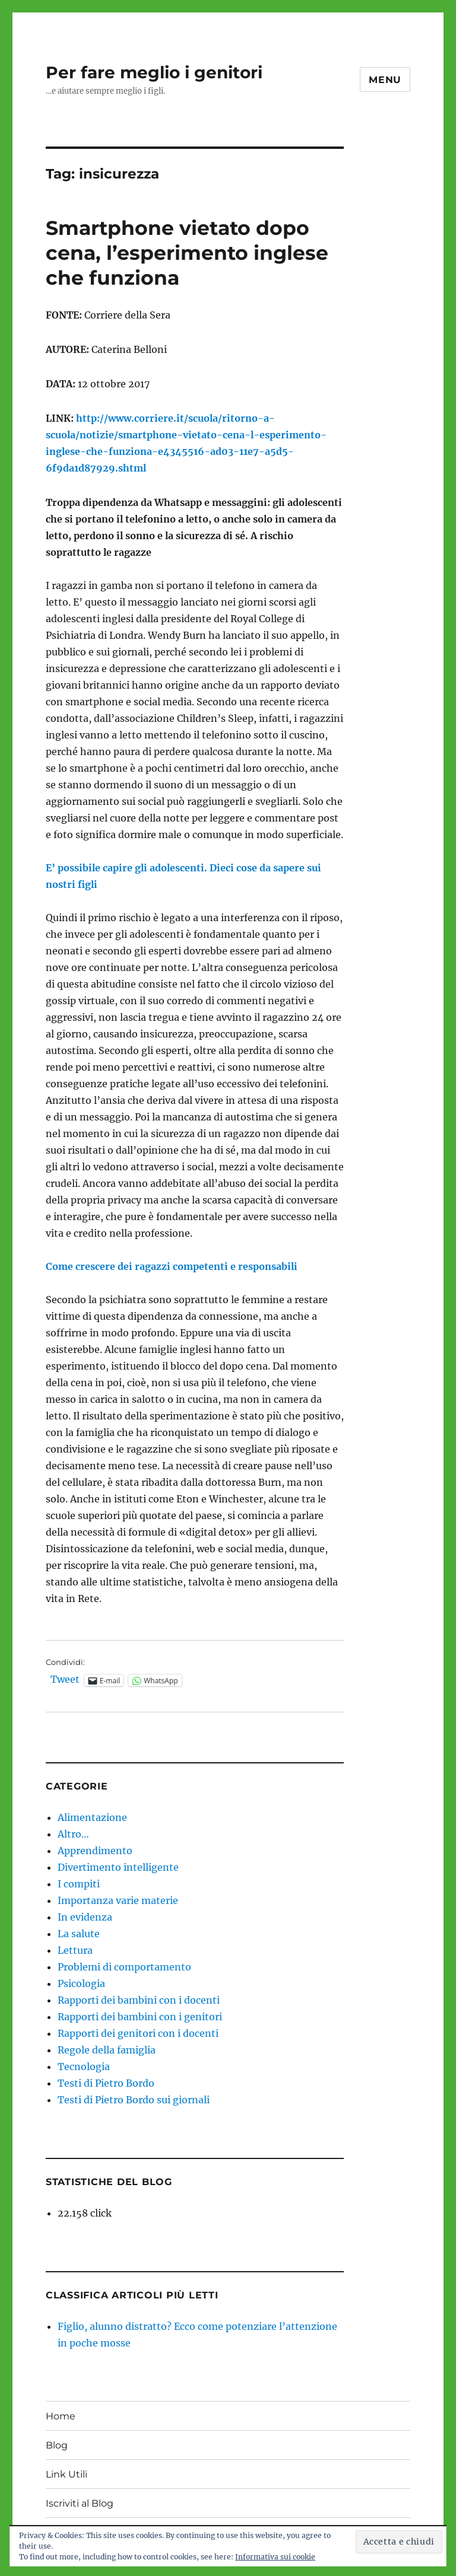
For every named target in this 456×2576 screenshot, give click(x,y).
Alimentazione (92, 1817)
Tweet (65, 1679)
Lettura (75, 1950)
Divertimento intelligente (118, 1867)
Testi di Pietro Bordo (106, 2083)
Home (60, 2416)
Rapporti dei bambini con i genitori (140, 2017)
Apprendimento (95, 1851)
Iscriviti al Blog (79, 2503)
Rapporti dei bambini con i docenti (139, 2000)
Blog (57, 2445)
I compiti (79, 1884)
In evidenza (85, 1917)
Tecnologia (84, 2066)
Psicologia (81, 1983)
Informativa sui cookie (275, 2556)
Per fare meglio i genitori (154, 72)
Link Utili (66, 2474)
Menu (385, 79)
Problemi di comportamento (124, 1967)
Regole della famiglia (107, 2050)
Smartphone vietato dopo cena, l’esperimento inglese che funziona (187, 252)
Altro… (73, 1834)
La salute (79, 1934)
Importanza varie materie (118, 1900)
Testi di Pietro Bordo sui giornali (134, 2100)
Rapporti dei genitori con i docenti (138, 2033)
